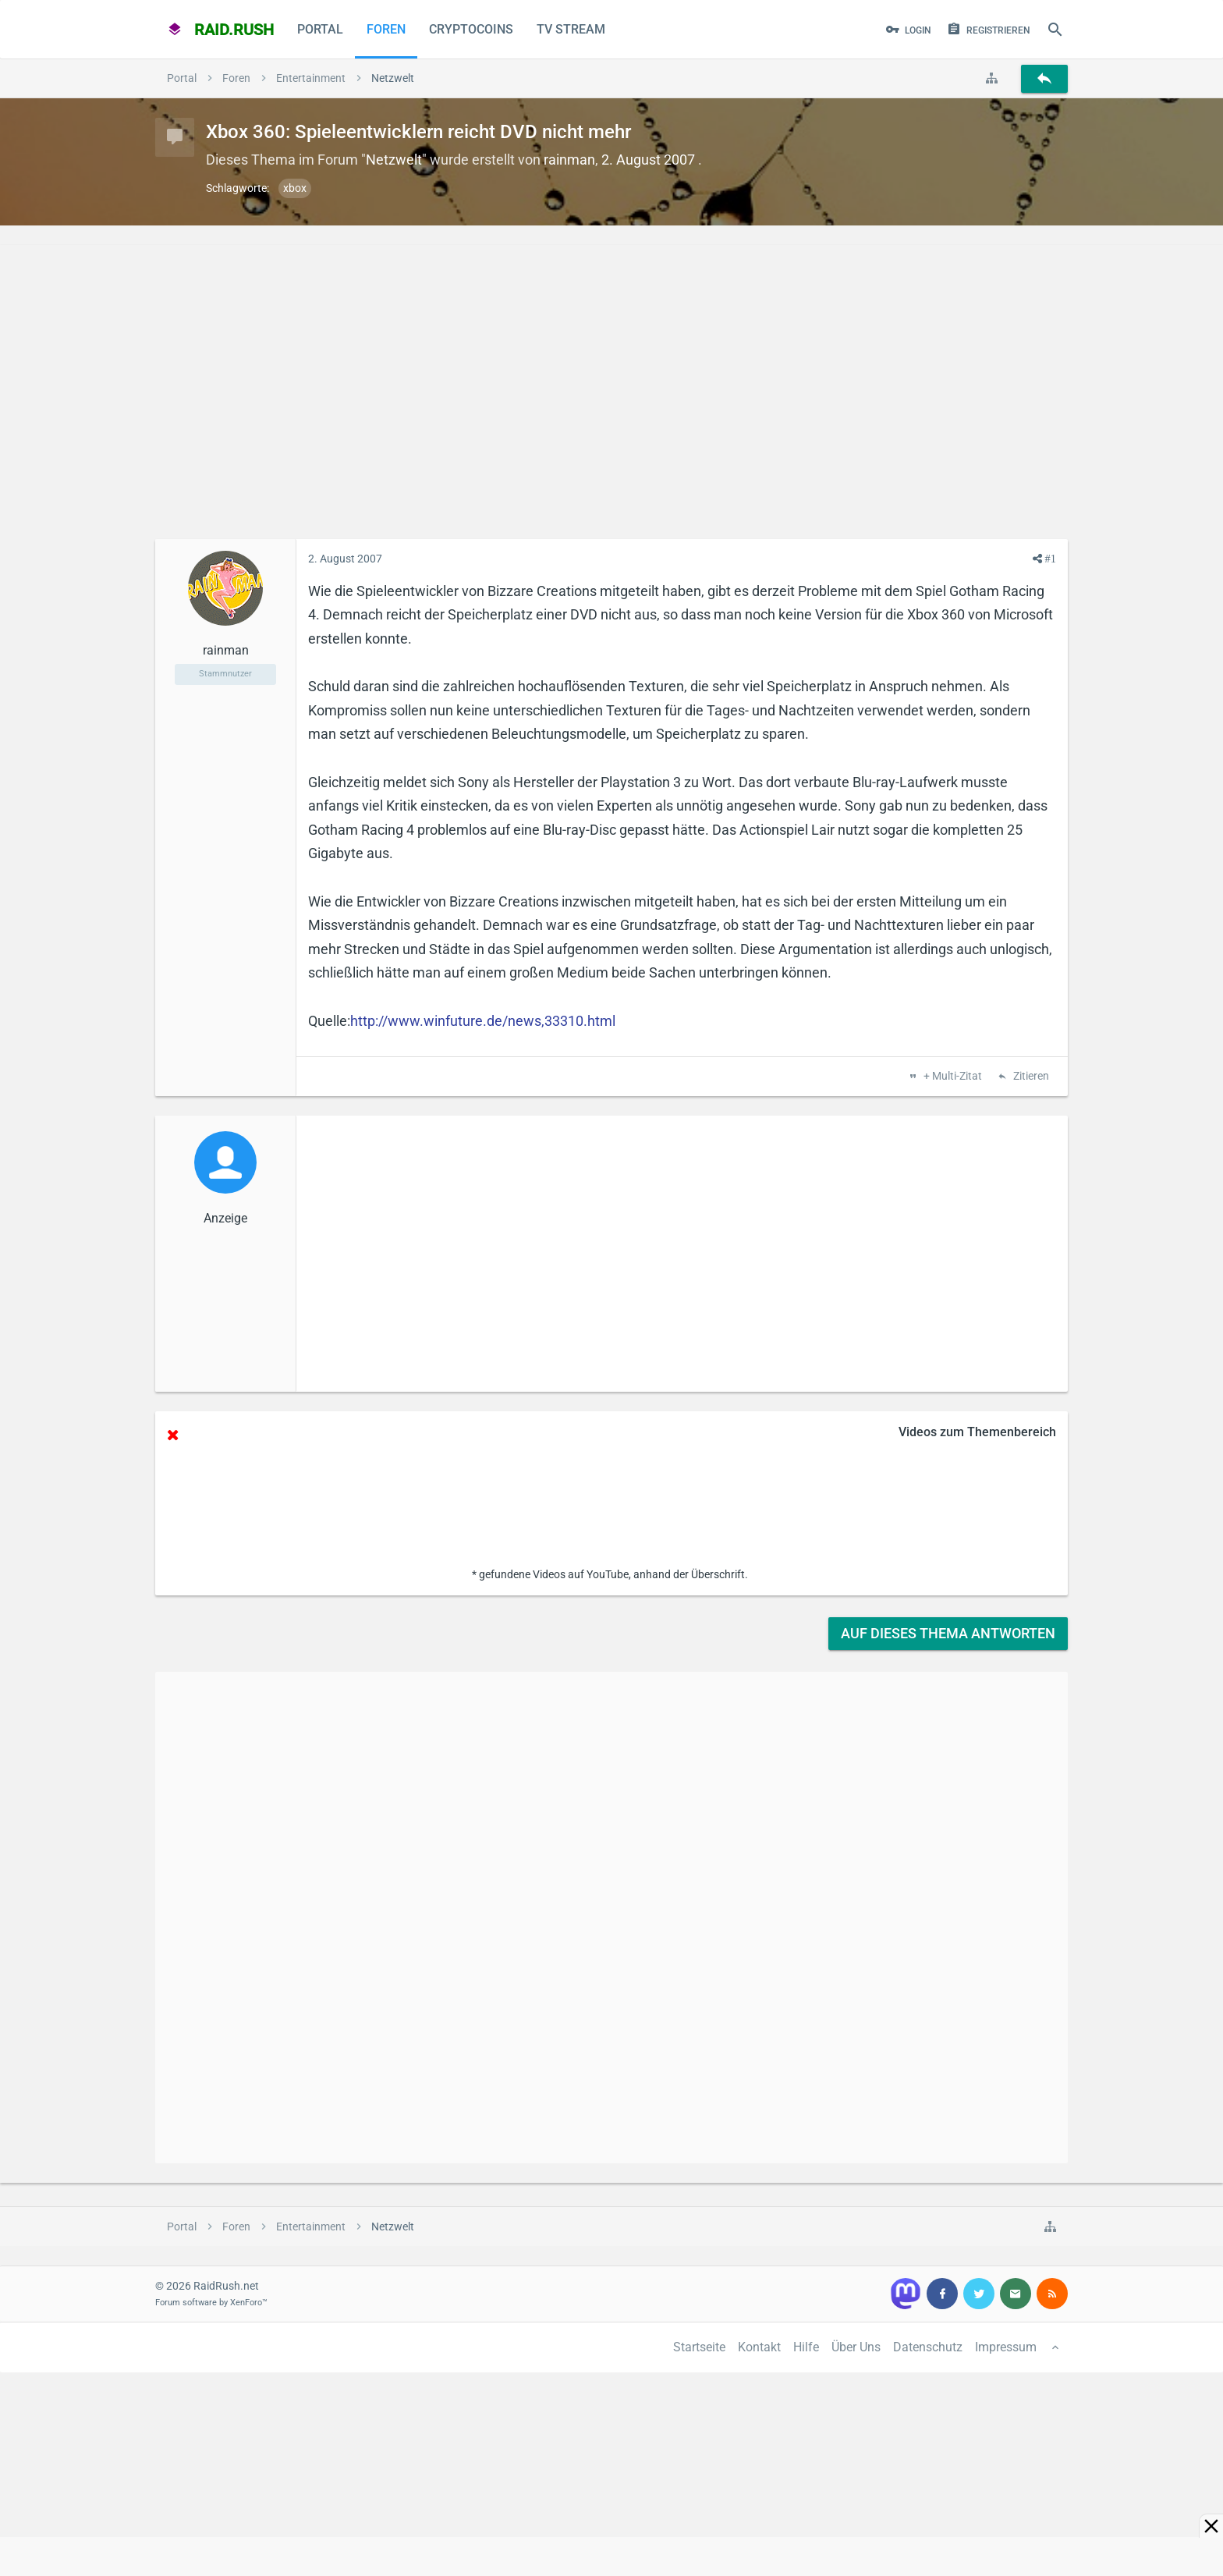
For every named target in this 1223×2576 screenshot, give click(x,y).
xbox (295, 188)
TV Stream (571, 29)
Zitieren (1030, 1076)
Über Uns (856, 2347)
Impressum (1006, 2347)
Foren (386, 29)
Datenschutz (927, 2347)
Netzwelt (394, 159)
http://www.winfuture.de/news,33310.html (482, 1021)
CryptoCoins (471, 29)
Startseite (699, 2347)
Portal (320, 29)
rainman (569, 159)
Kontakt (759, 2347)
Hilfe (806, 2347)
